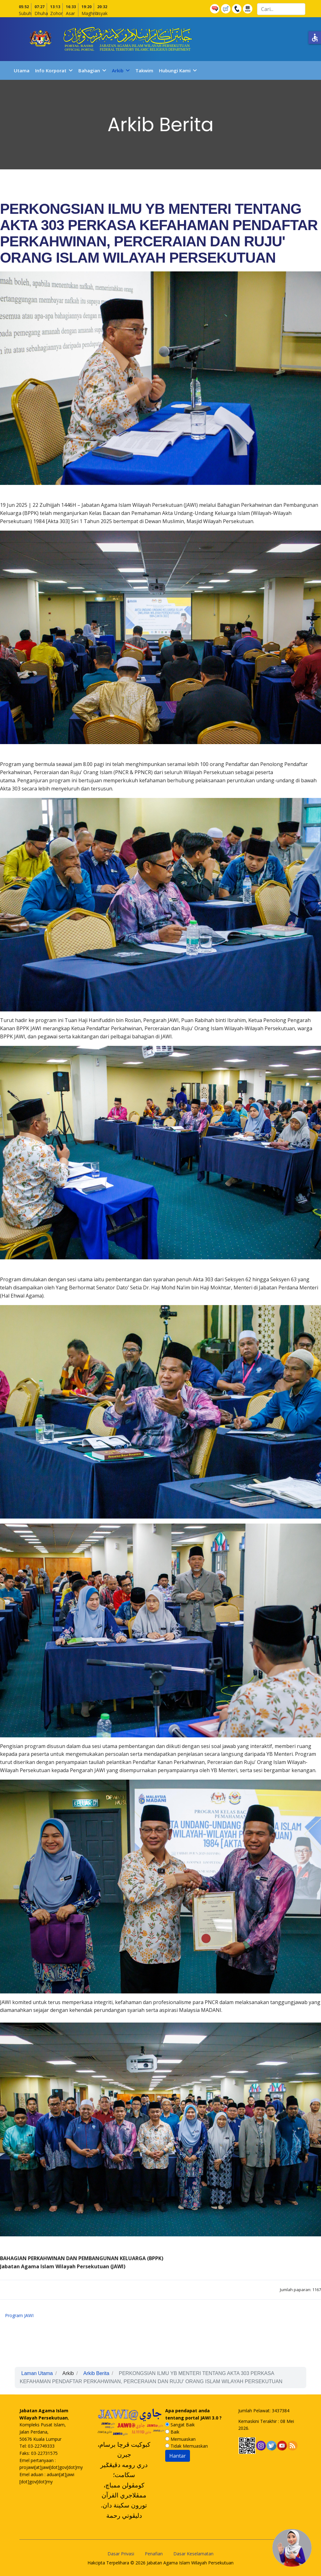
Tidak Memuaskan (186, 2446)
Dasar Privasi (121, 2554)
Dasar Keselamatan (193, 2554)
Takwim (144, 70)
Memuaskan (180, 2439)
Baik (172, 2432)
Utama (21, 70)
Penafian (154, 2554)
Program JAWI (19, 2315)
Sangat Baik (180, 2425)
